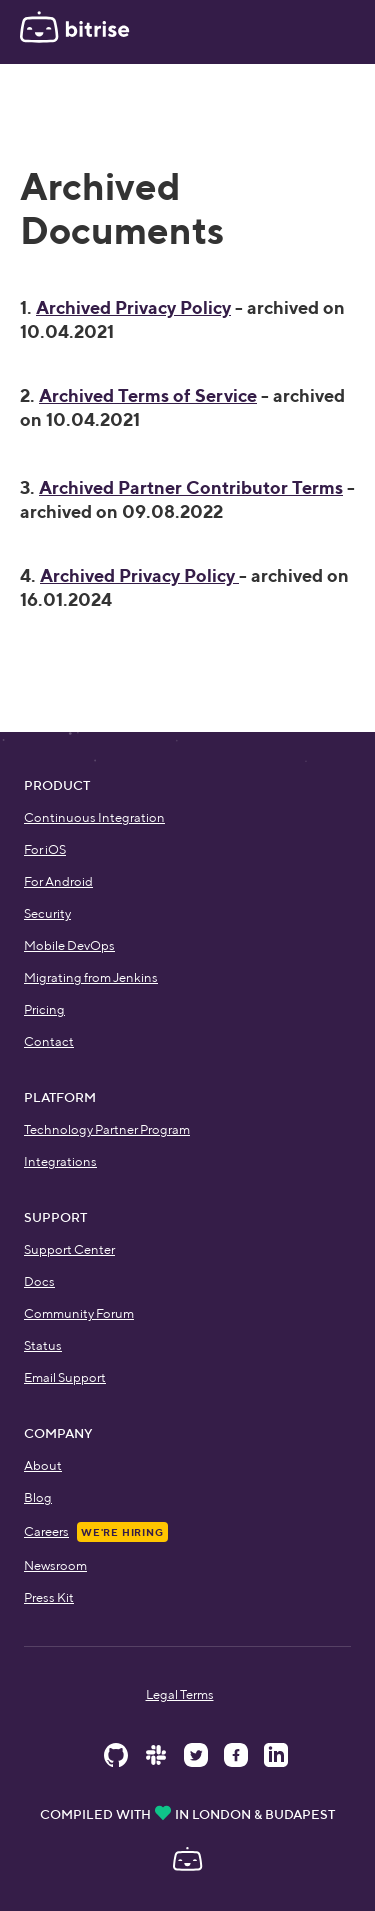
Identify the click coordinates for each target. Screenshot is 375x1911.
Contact (49, 1041)
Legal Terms (180, 1694)
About (43, 1465)
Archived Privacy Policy (133, 307)
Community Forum (79, 1313)
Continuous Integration (94, 817)
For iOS (45, 849)
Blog (38, 1497)
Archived (191, 487)
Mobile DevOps (69, 945)
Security (47, 913)
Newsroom (55, 1565)
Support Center (69, 1249)
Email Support (65, 1377)
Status (43, 1345)
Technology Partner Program (107, 1129)
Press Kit (49, 1597)
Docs (39, 1281)
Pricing (44, 1009)
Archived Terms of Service (148, 395)
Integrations (60, 1161)
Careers (46, 1531)
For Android (58, 881)
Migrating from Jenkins (91, 977)
